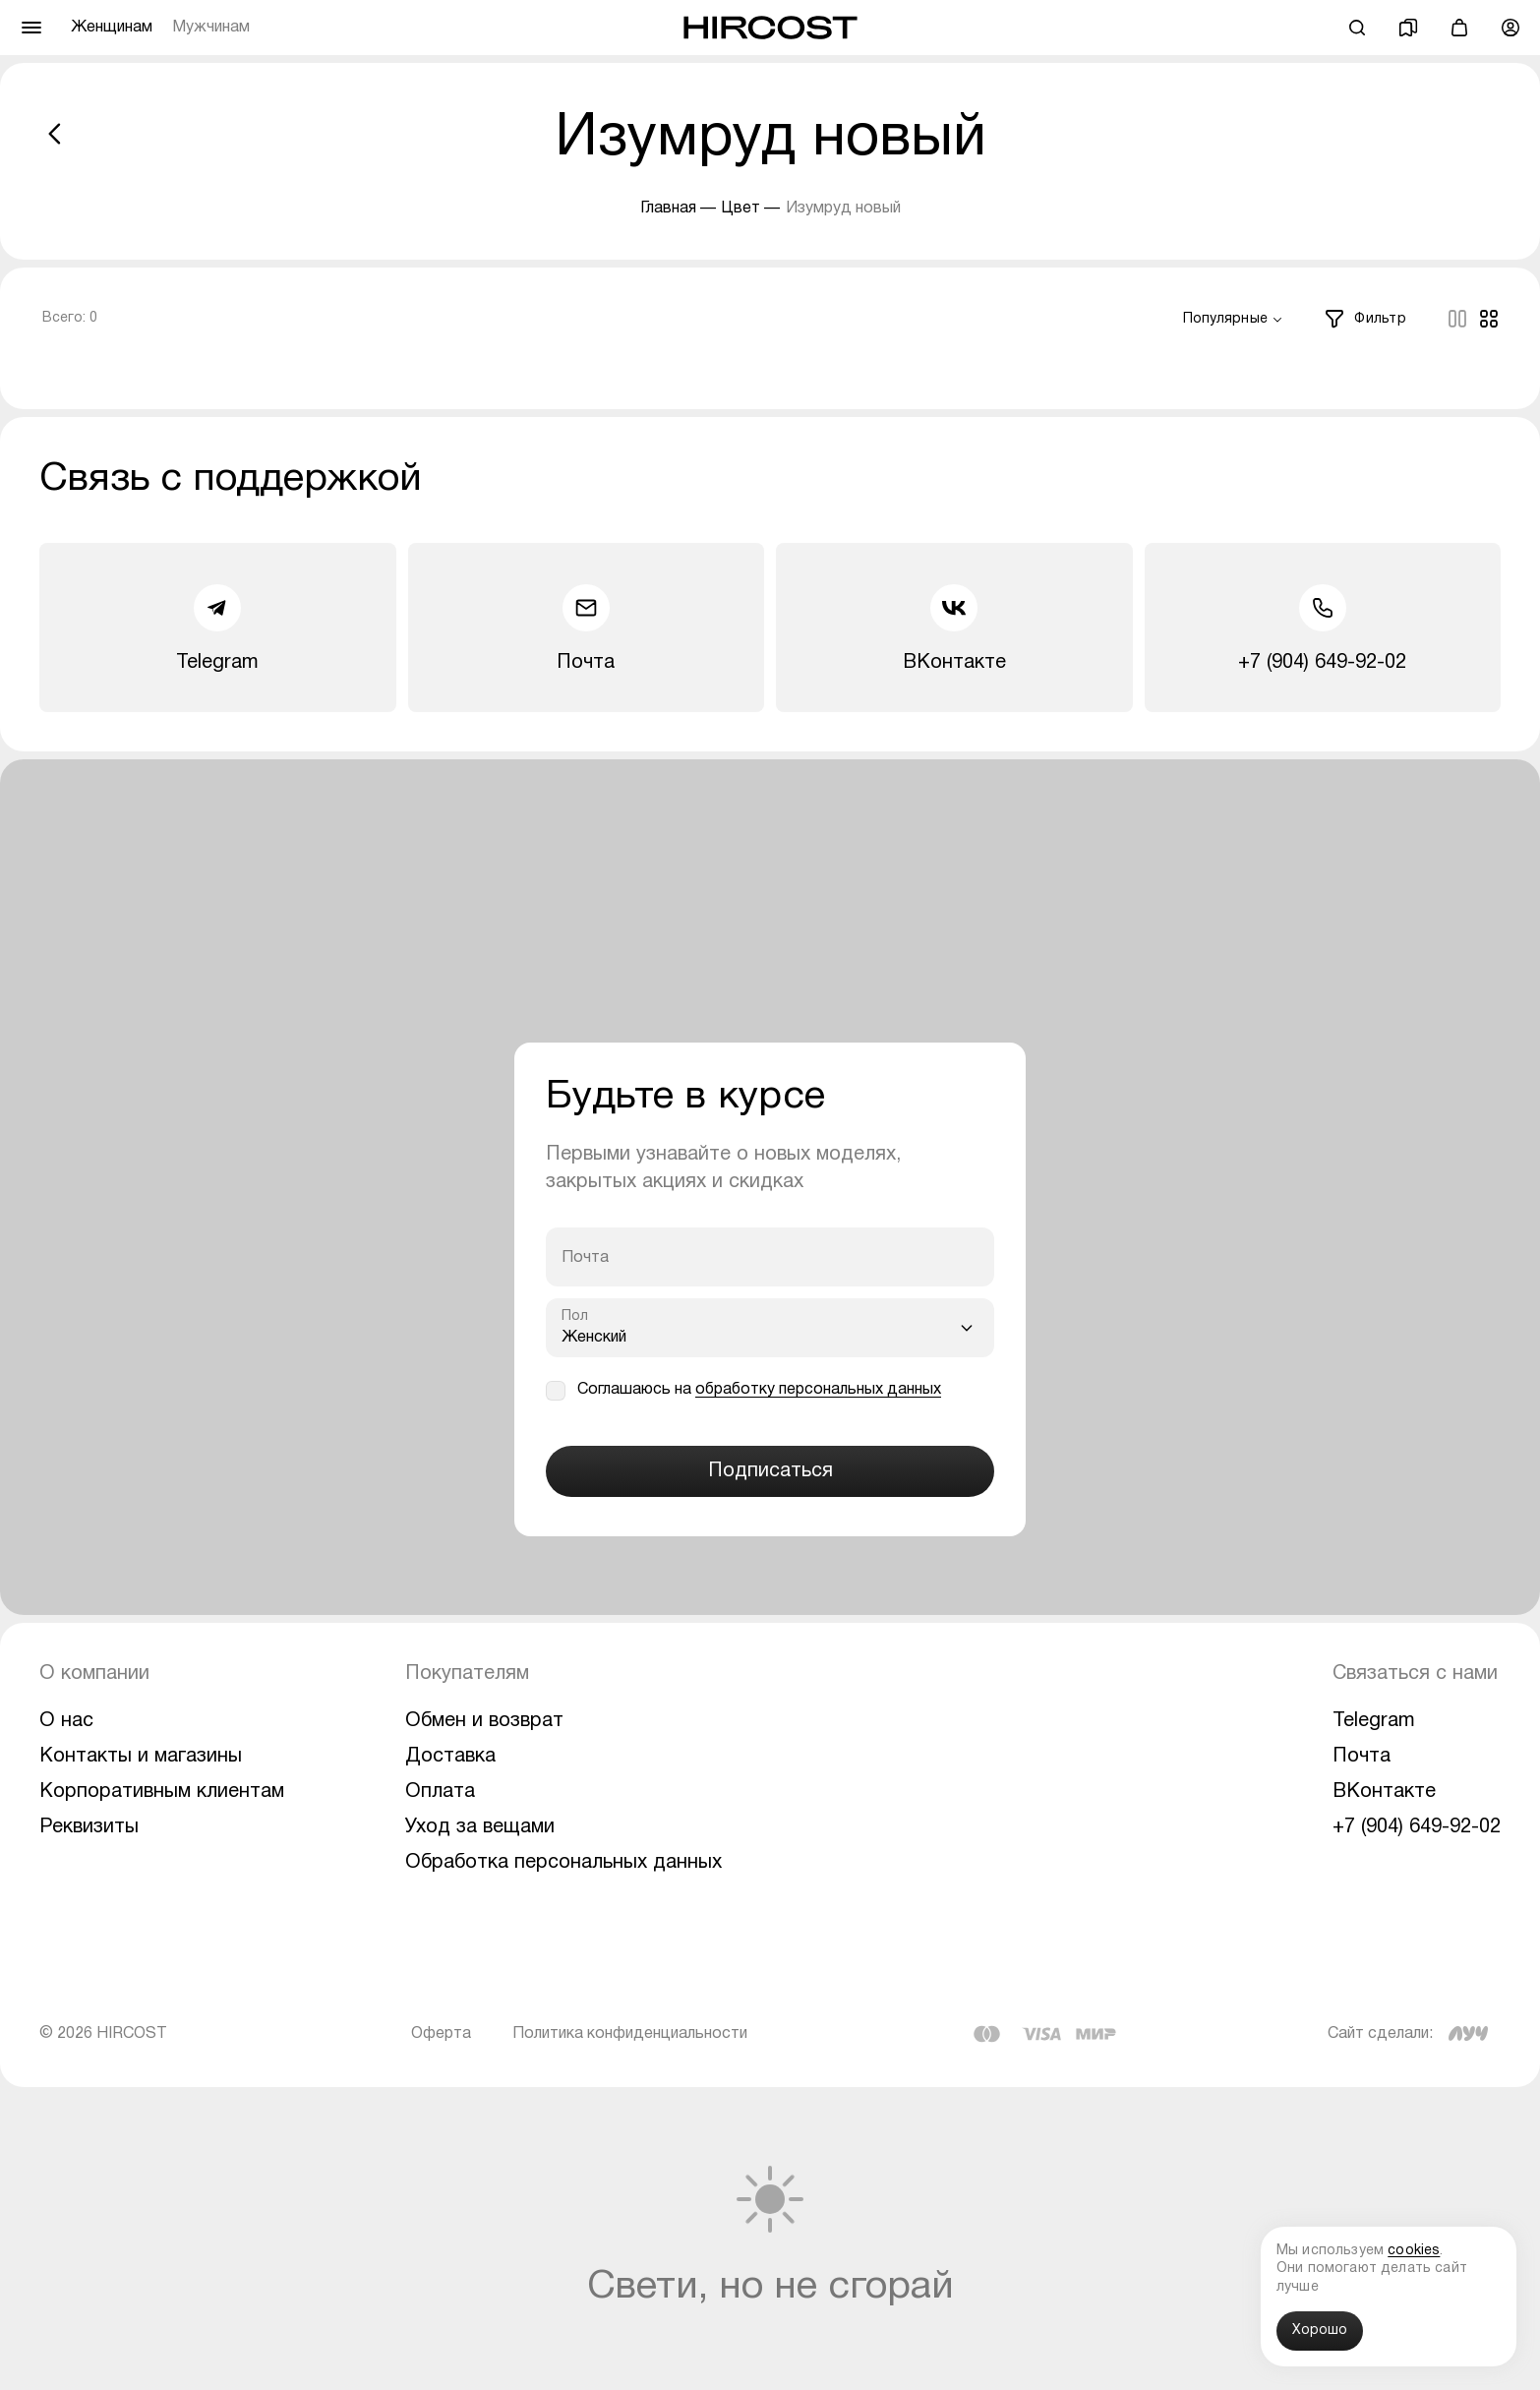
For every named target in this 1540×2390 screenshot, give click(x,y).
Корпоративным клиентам (161, 1792)
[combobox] (1233, 319)
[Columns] (1457, 318)
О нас (66, 1721)
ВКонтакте (954, 628)
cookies (1414, 2250)
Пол (575, 1316)
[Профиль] (1510, 27)
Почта (586, 628)
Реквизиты (89, 1827)
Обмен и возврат (484, 1721)
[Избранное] (1408, 27)
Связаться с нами (1415, 1674)
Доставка (450, 1756)
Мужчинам (211, 27)
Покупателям (467, 1674)
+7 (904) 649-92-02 (1322, 628)
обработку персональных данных (818, 1390)
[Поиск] (1357, 27)
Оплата (440, 1792)
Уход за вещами (480, 1827)
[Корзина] (1459, 27)
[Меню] (31, 27)
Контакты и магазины (140, 1756)
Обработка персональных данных (563, 1863)
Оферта (441, 2034)
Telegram (217, 628)
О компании (94, 1674)
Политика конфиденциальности (629, 2034)
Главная (668, 208)
